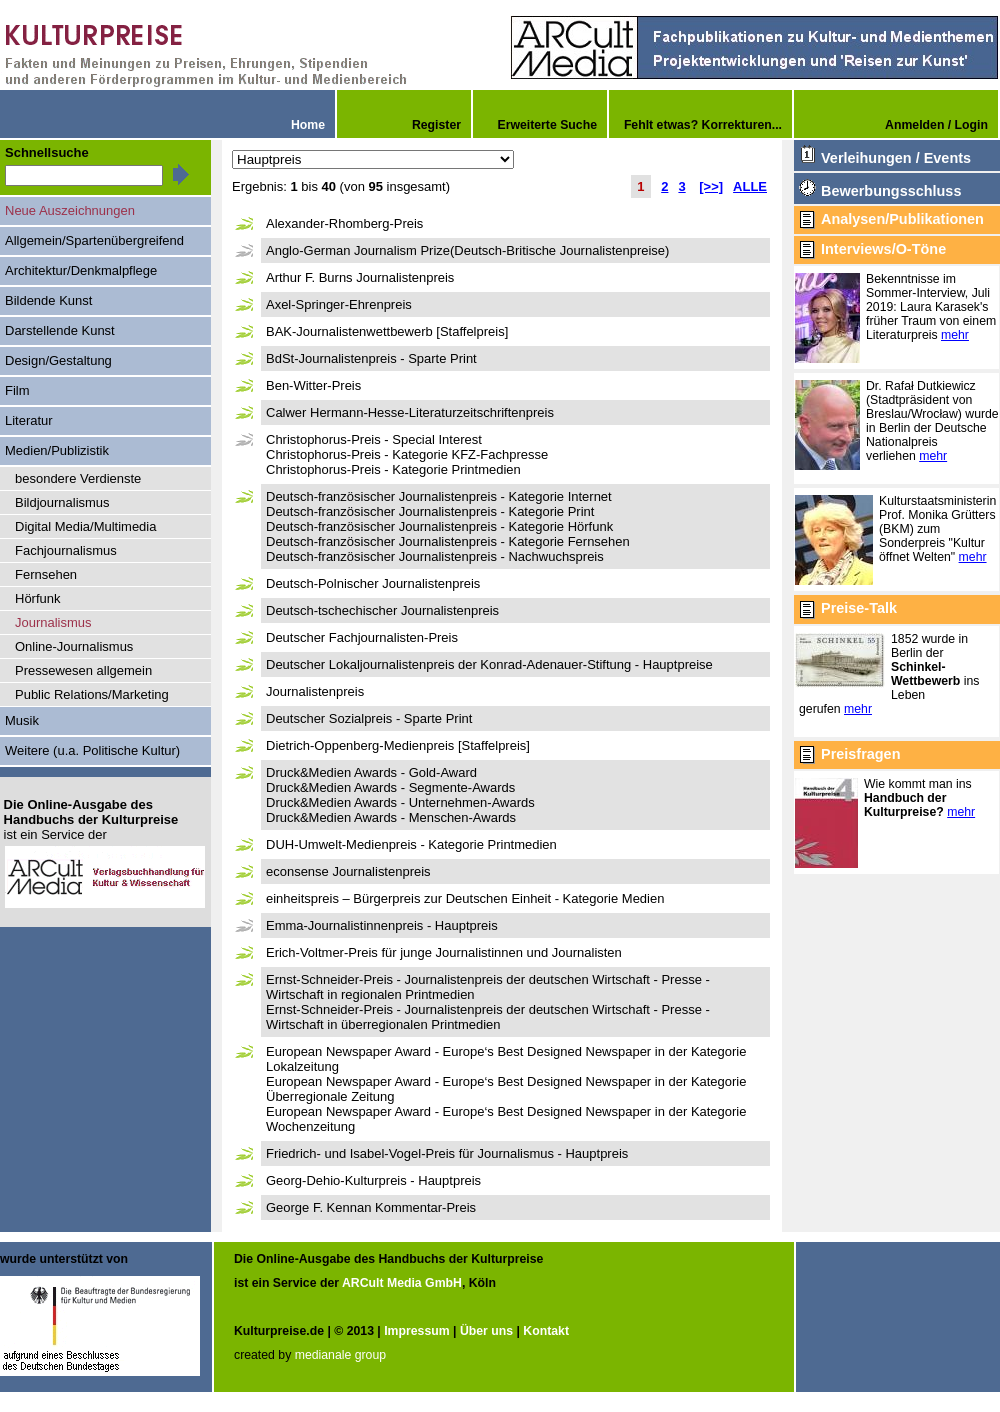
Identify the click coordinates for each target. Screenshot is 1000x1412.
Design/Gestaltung (58, 360)
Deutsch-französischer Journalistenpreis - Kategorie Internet (439, 496)
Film (17, 390)
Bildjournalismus (62, 502)
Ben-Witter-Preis (313, 385)
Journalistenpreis (315, 691)
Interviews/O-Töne (883, 249)
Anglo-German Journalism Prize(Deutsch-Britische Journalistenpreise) (467, 250)
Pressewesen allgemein (83, 670)
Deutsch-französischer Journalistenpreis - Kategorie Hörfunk (439, 526)
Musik (22, 720)
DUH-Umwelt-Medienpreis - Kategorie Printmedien (411, 844)
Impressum (416, 1331)
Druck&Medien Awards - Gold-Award (371, 772)
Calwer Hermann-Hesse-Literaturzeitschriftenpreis (410, 412)
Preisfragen (860, 754)
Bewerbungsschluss (891, 191)
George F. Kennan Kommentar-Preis (371, 1207)
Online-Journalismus (74, 646)
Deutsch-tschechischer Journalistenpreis (382, 610)
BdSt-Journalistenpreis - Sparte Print (371, 358)
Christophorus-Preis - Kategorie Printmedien (393, 469)
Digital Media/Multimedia (85, 526)
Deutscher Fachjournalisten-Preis (362, 637)
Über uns (486, 1331)
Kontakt (546, 1331)
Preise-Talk (859, 608)
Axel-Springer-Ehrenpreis (339, 304)
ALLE (750, 186)
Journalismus (53, 622)
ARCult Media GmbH (402, 1283)
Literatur (29, 420)
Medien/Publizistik (57, 450)
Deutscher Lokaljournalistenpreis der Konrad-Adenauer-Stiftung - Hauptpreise (489, 664)
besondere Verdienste (78, 478)
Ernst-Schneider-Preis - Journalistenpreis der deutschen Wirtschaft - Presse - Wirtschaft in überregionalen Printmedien (488, 1017)
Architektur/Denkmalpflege (81, 270)
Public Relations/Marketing (92, 694)
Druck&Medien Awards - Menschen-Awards (391, 817)
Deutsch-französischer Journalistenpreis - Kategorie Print (430, 511)
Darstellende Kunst (60, 330)
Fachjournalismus (66, 550)
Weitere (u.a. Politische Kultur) (92, 750)
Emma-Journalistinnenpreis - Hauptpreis (382, 925)
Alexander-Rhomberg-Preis (344, 223)
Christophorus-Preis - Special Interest (374, 439)
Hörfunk (37, 598)
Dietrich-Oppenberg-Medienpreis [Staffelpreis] (398, 745)
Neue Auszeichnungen (70, 210)
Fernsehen (46, 574)
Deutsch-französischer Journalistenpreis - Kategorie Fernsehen (448, 541)
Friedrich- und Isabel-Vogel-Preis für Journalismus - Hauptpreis (447, 1153)
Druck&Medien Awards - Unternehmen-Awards (400, 802)
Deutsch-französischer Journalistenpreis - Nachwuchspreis (435, 556)
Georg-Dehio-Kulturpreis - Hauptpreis (373, 1180)
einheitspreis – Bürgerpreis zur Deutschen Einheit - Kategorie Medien (465, 898)
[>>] (711, 186)
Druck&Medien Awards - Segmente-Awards (390, 787)
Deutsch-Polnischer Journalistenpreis (373, 583)
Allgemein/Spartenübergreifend (94, 240)
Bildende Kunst (48, 300)
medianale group (340, 1355)
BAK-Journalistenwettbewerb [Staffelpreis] (387, 331)
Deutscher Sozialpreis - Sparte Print (369, 718)
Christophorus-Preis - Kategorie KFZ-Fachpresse (407, 454)
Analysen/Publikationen (902, 219)
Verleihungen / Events (896, 158)
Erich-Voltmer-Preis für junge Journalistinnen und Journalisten (444, 952)
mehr (955, 335)
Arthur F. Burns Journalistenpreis (360, 277)
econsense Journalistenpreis (348, 871)
